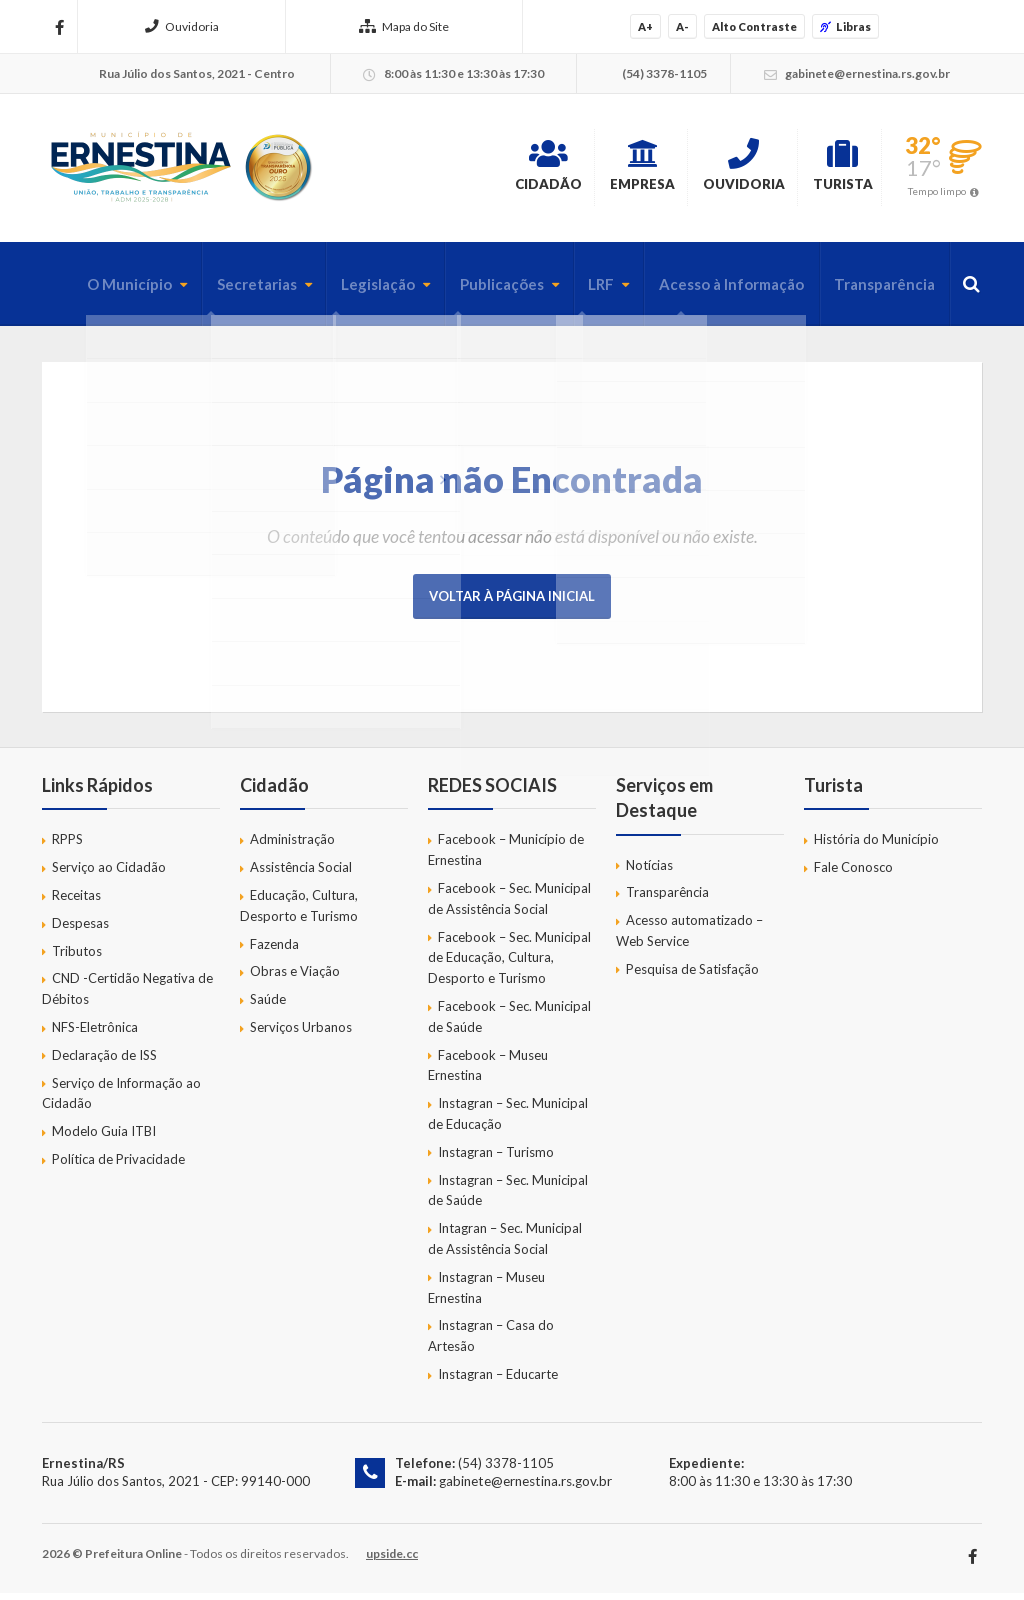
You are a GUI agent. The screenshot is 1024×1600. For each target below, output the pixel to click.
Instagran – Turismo (496, 1159)
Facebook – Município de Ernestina (506, 856)
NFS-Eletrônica (95, 1034)
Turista (827, 169)
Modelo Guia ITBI (104, 1138)
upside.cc (392, 1560)
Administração (292, 846)
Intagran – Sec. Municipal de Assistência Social (505, 1245)
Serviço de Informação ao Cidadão (121, 1099)
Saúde (268, 1006)
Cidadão (462, 169)
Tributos (77, 957)
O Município (90, 291)
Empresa (579, 169)
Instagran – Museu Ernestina (486, 1294)
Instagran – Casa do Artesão (491, 1342)
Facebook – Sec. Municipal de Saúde (509, 1023)
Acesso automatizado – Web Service (689, 937)
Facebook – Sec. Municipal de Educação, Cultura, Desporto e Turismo (509, 964)
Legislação (350, 291)
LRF (582, 291)
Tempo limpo (937, 194)
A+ (645, 26)
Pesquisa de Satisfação (692, 976)
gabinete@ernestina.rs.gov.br (524, 1488)
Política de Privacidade (118, 1166)
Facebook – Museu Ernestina (488, 1071)
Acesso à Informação (717, 291)
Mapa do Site (404, 26)
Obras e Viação (295, 978)
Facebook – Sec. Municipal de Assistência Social (509, 905)
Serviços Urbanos (301, 1034)
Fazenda (274, 950)
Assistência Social (301, 874)
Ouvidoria (182, 26)
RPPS (67, 846)
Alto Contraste (754, 26)
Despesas (80, 930)
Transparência (878, 291)
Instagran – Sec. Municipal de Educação (508, 1120)
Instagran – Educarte (498, 1381)
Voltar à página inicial (512, 603)
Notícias (649, 871)
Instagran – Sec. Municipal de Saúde (508, 1196)
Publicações (479, 291)
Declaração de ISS (104, 1062)
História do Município (876, 846)
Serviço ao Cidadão (109, 874)
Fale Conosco (853, 874)
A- (682, 26)
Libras (845, 26)
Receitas (76, 902)
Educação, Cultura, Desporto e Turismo (299, 912)
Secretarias (223, 291)
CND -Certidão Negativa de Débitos (127, 995)
